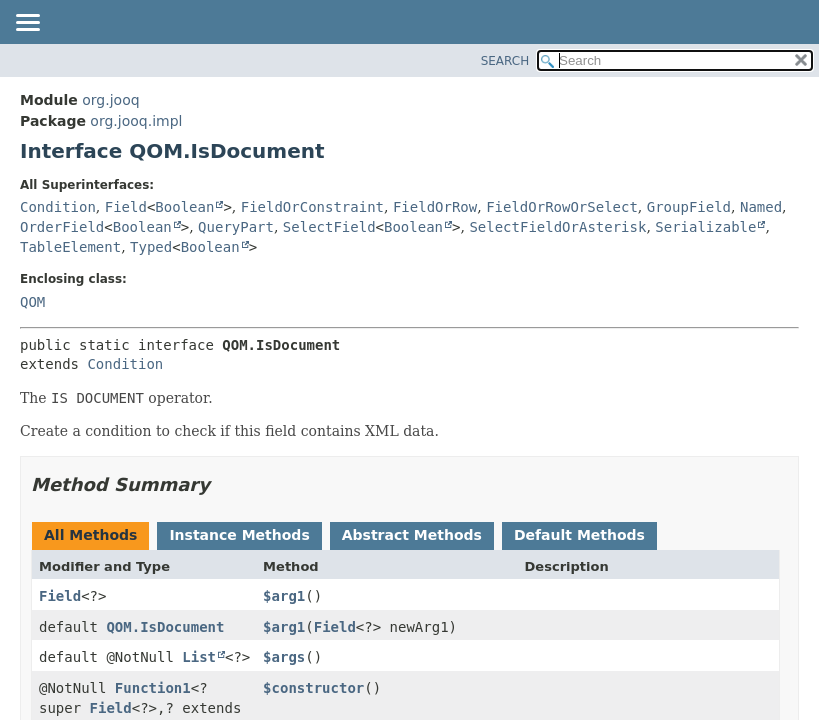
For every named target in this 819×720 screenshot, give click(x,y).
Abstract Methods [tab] (412, 535)
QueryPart (236, 227)
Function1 (153, 688)
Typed (151, 247)
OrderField (62, 227)
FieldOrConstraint (312, 207)
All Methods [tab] (90, 535)
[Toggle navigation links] (27, 24)
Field (126, 207)
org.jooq (110, 100)
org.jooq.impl (136, 121)
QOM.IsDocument (165, 627)
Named (761, 207)
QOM (32, 302)
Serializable (705, 227)
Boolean (184, 207)
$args (284, 657)
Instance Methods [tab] (239, 535)
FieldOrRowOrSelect (562, 207)
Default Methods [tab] (579, 535)
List (199, 657)
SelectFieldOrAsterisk (557, 227)
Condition (58, 207)
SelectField (329, 227)
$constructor (313, 688)
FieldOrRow (435, 207)
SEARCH (505, 61)
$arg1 (284, 596)
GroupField (689, 207)
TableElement (70, 247)
